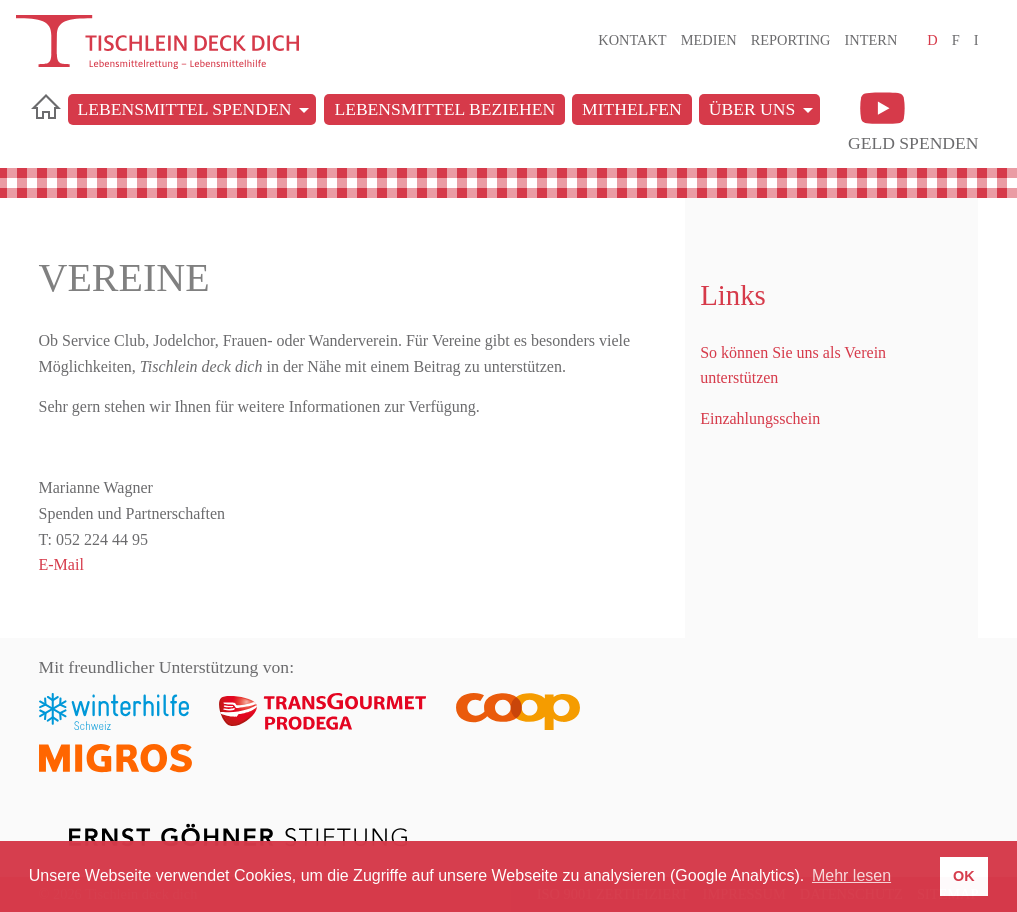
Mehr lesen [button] (851, 875)
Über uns (752, 109)
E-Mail (61, 564)
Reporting (791, 40)
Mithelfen (632, 109)
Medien (709, 40)
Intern (871, 40)
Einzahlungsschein (760, 418)
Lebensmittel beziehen (444, 109)
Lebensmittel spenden (185, 109)
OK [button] (964, 876)
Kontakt (632, 40)
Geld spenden (913, 143)
